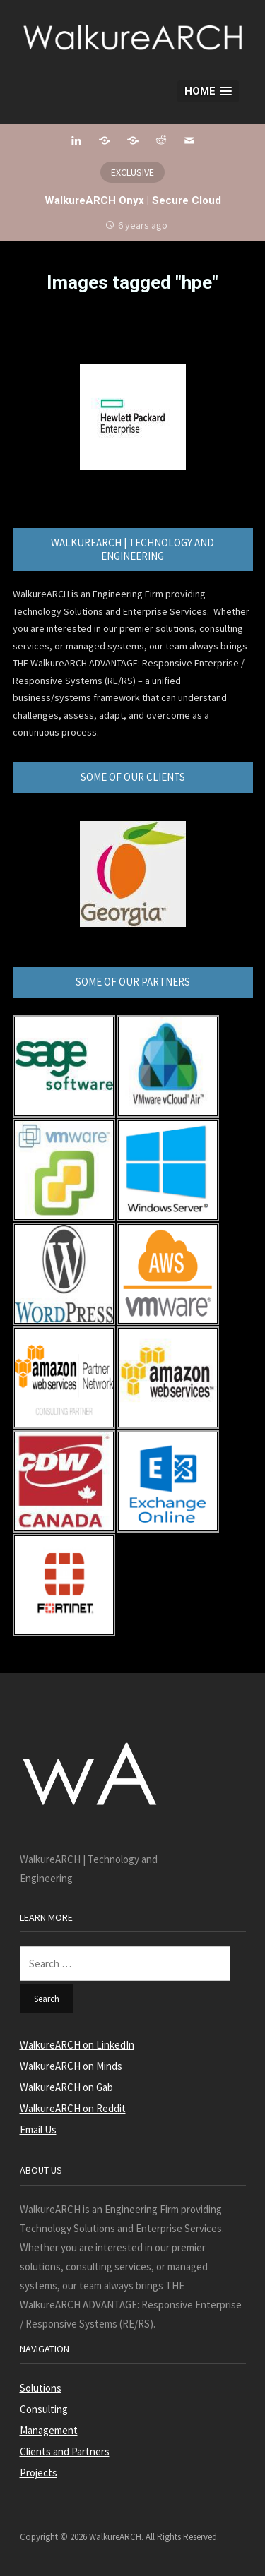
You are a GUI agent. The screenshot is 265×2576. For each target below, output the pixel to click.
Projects (38, 2472)
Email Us (38, 2129)
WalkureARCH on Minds (71, 2066)
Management (49, 2430)
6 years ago (142, 225)
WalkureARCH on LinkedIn (77, 2044)
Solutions (40, 2388)
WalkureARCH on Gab (66, 2087)
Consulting (44, 2409)
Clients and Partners (65, 2451)
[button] (207, 91)
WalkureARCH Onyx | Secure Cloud (133, 200)
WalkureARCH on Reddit (73, 2108)
